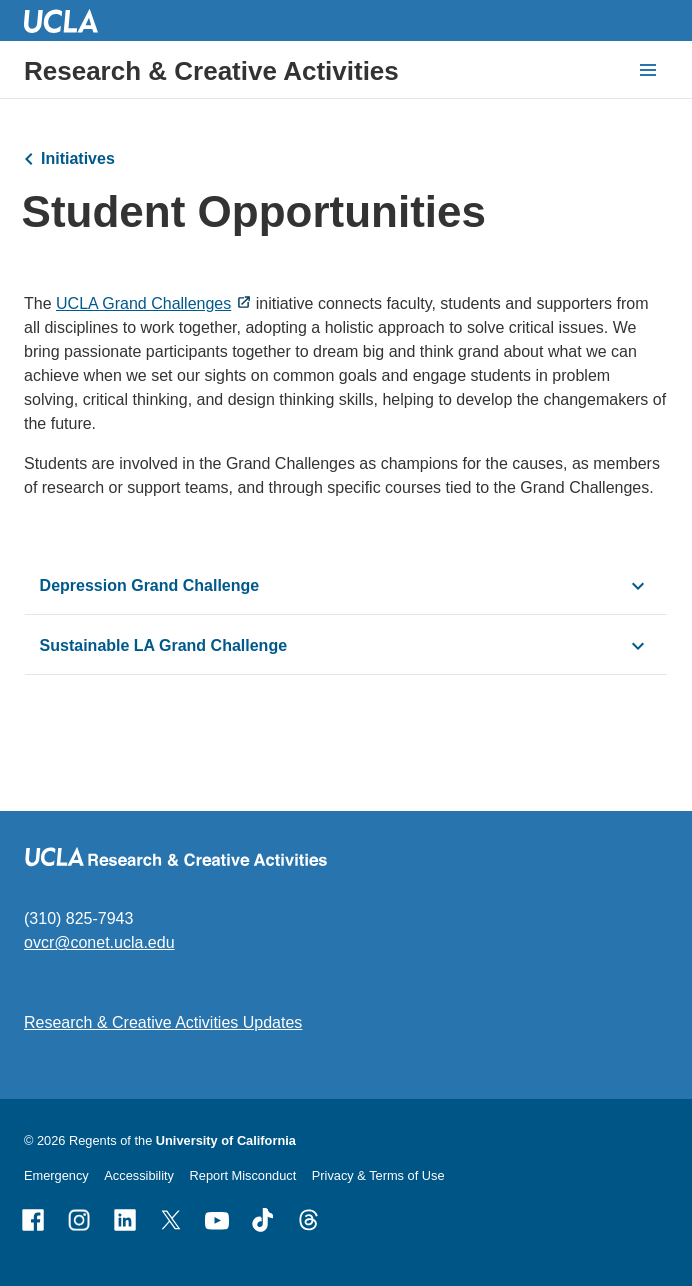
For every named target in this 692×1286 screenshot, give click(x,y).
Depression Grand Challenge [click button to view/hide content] (150, 585)
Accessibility (139, 1175)
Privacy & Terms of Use (378, 1175)
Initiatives (78, 158)
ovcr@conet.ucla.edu (99, 942)
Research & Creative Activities (211, 71)
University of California (226, 1140)
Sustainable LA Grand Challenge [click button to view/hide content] (163, 645)
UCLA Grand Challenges (143, 303)
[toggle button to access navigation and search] (648, 70)
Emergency (56, 1175)
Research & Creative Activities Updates (163, 1022)
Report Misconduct (243, 1175)
